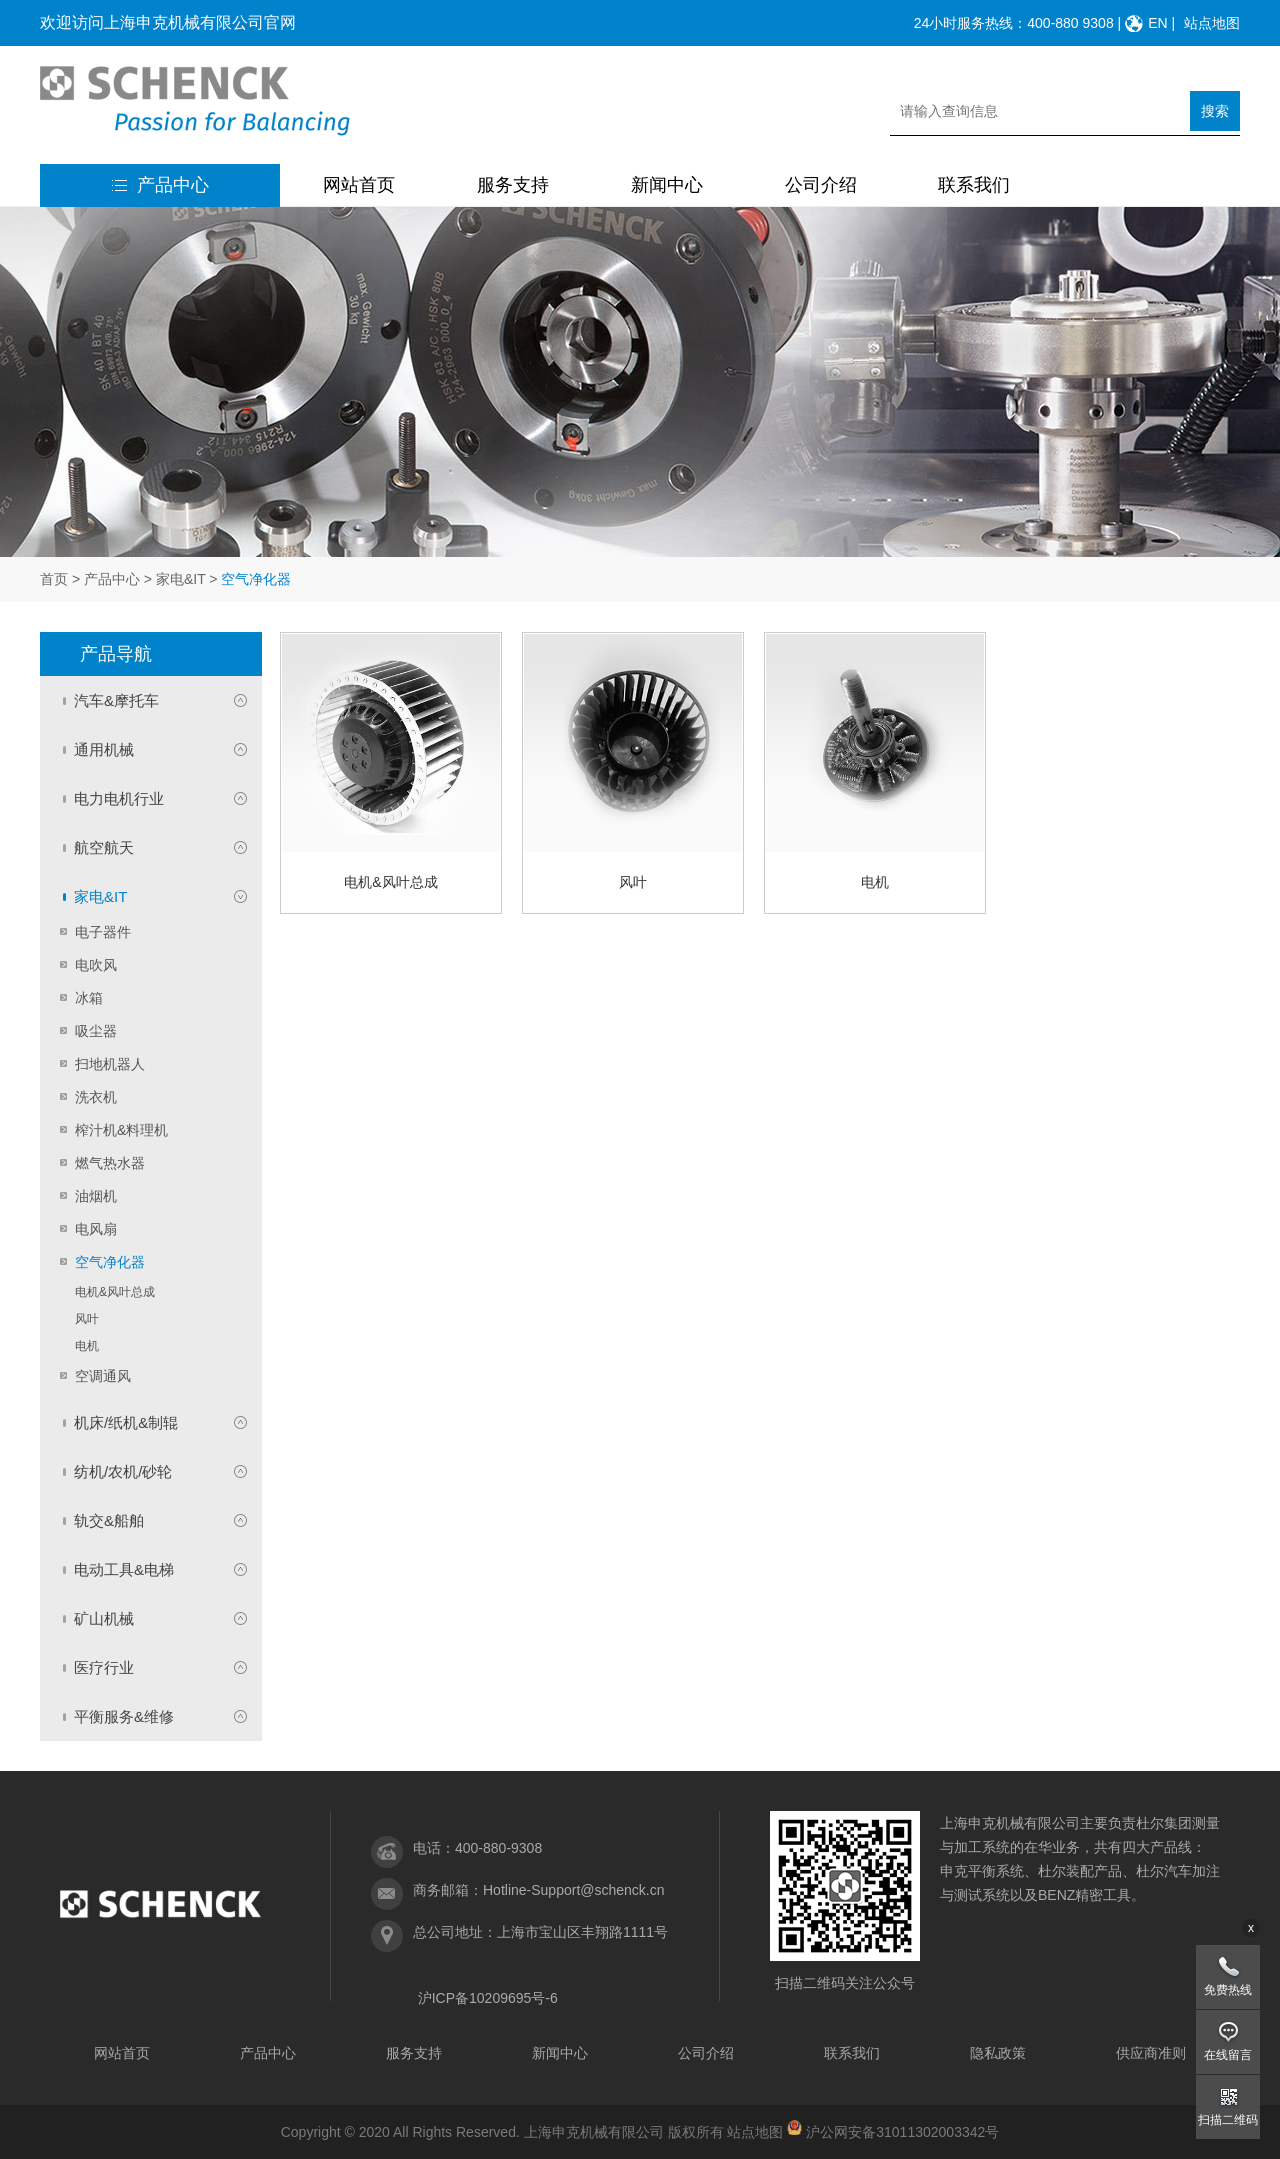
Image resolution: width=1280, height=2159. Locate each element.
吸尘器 (96, 1031)
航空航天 (104, 847)
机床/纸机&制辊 (126, 1422)
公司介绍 (821, 185)
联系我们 (974, 185)
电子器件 (103, 932)
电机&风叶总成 (115, 1292)
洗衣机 (96, 1097)
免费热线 (1228, 1990)
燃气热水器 (110, 1163)
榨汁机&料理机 (121, 1130)
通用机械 (104, 749)
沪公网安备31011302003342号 (902, 2132)
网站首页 (359, 185)
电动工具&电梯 (124, 1569)
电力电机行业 (119, 798)
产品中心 (160, 185)
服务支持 (513, 185)
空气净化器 (110, 1262)
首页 (54, 579)
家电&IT (181, 579)
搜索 (1215, 111)
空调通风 (103, 1376)
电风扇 (96, 1229)
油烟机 (96, 1196)
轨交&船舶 (109, 1520)
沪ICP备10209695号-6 (488, 1998)
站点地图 (1212, 23)
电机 (87, 1346)
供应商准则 (1151, 2053)
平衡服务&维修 (124, 1716)
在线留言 (1228, 2055)
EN (1157, 23)
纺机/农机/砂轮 (123, 1471)
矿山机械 (104, 1618)
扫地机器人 (110, 1064)
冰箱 (89, 998)
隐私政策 (998, 2053)
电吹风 (96, 965)
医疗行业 (104, 1667)
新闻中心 (667, 185)
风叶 (87, 1319)
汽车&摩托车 (116, 700)
